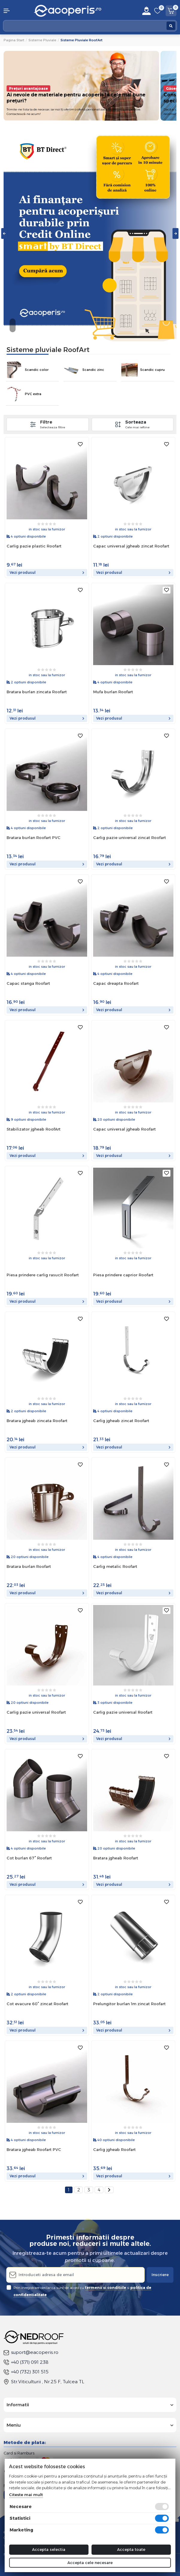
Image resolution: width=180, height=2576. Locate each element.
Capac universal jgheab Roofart (124, 1129)
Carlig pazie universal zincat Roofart (129, 837)
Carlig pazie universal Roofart (36, 1712)
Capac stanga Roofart (28, 983)
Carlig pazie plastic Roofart (34, 546)
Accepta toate (131, 2549)
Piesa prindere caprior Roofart (123, 1274)
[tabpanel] (90, 233)
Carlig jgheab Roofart (114, 2149)
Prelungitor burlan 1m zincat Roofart (129, 2003)
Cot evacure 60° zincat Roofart (37, 2003)
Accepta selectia (48, 2549)
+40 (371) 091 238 (26, 2362)
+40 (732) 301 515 (26, 2372)
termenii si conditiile (105, 2287)
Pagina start (14, 40)
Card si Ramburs (19, 2453)
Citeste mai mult (26, 2494)
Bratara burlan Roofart (29, 1566)
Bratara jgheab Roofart (115, 1858)
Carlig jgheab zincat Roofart (121, 1420)
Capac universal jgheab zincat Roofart (131, 546)
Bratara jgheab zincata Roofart (37, 1420)
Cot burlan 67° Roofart (29, 1858)
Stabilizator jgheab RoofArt (33, 1129)
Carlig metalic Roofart (115, 1566)
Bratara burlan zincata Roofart (37, 691)
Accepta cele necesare (90, 2562)
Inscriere (160, 2274)
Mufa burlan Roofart (113, 691)
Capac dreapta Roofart (116, 983)
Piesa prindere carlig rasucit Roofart (43, 1274)
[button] (15, 11)
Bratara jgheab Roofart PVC (34, 2149)
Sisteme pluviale (42, 40)
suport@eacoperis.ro (31, 2352)
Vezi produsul (47, 572)
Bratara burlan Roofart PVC (33, 837)
